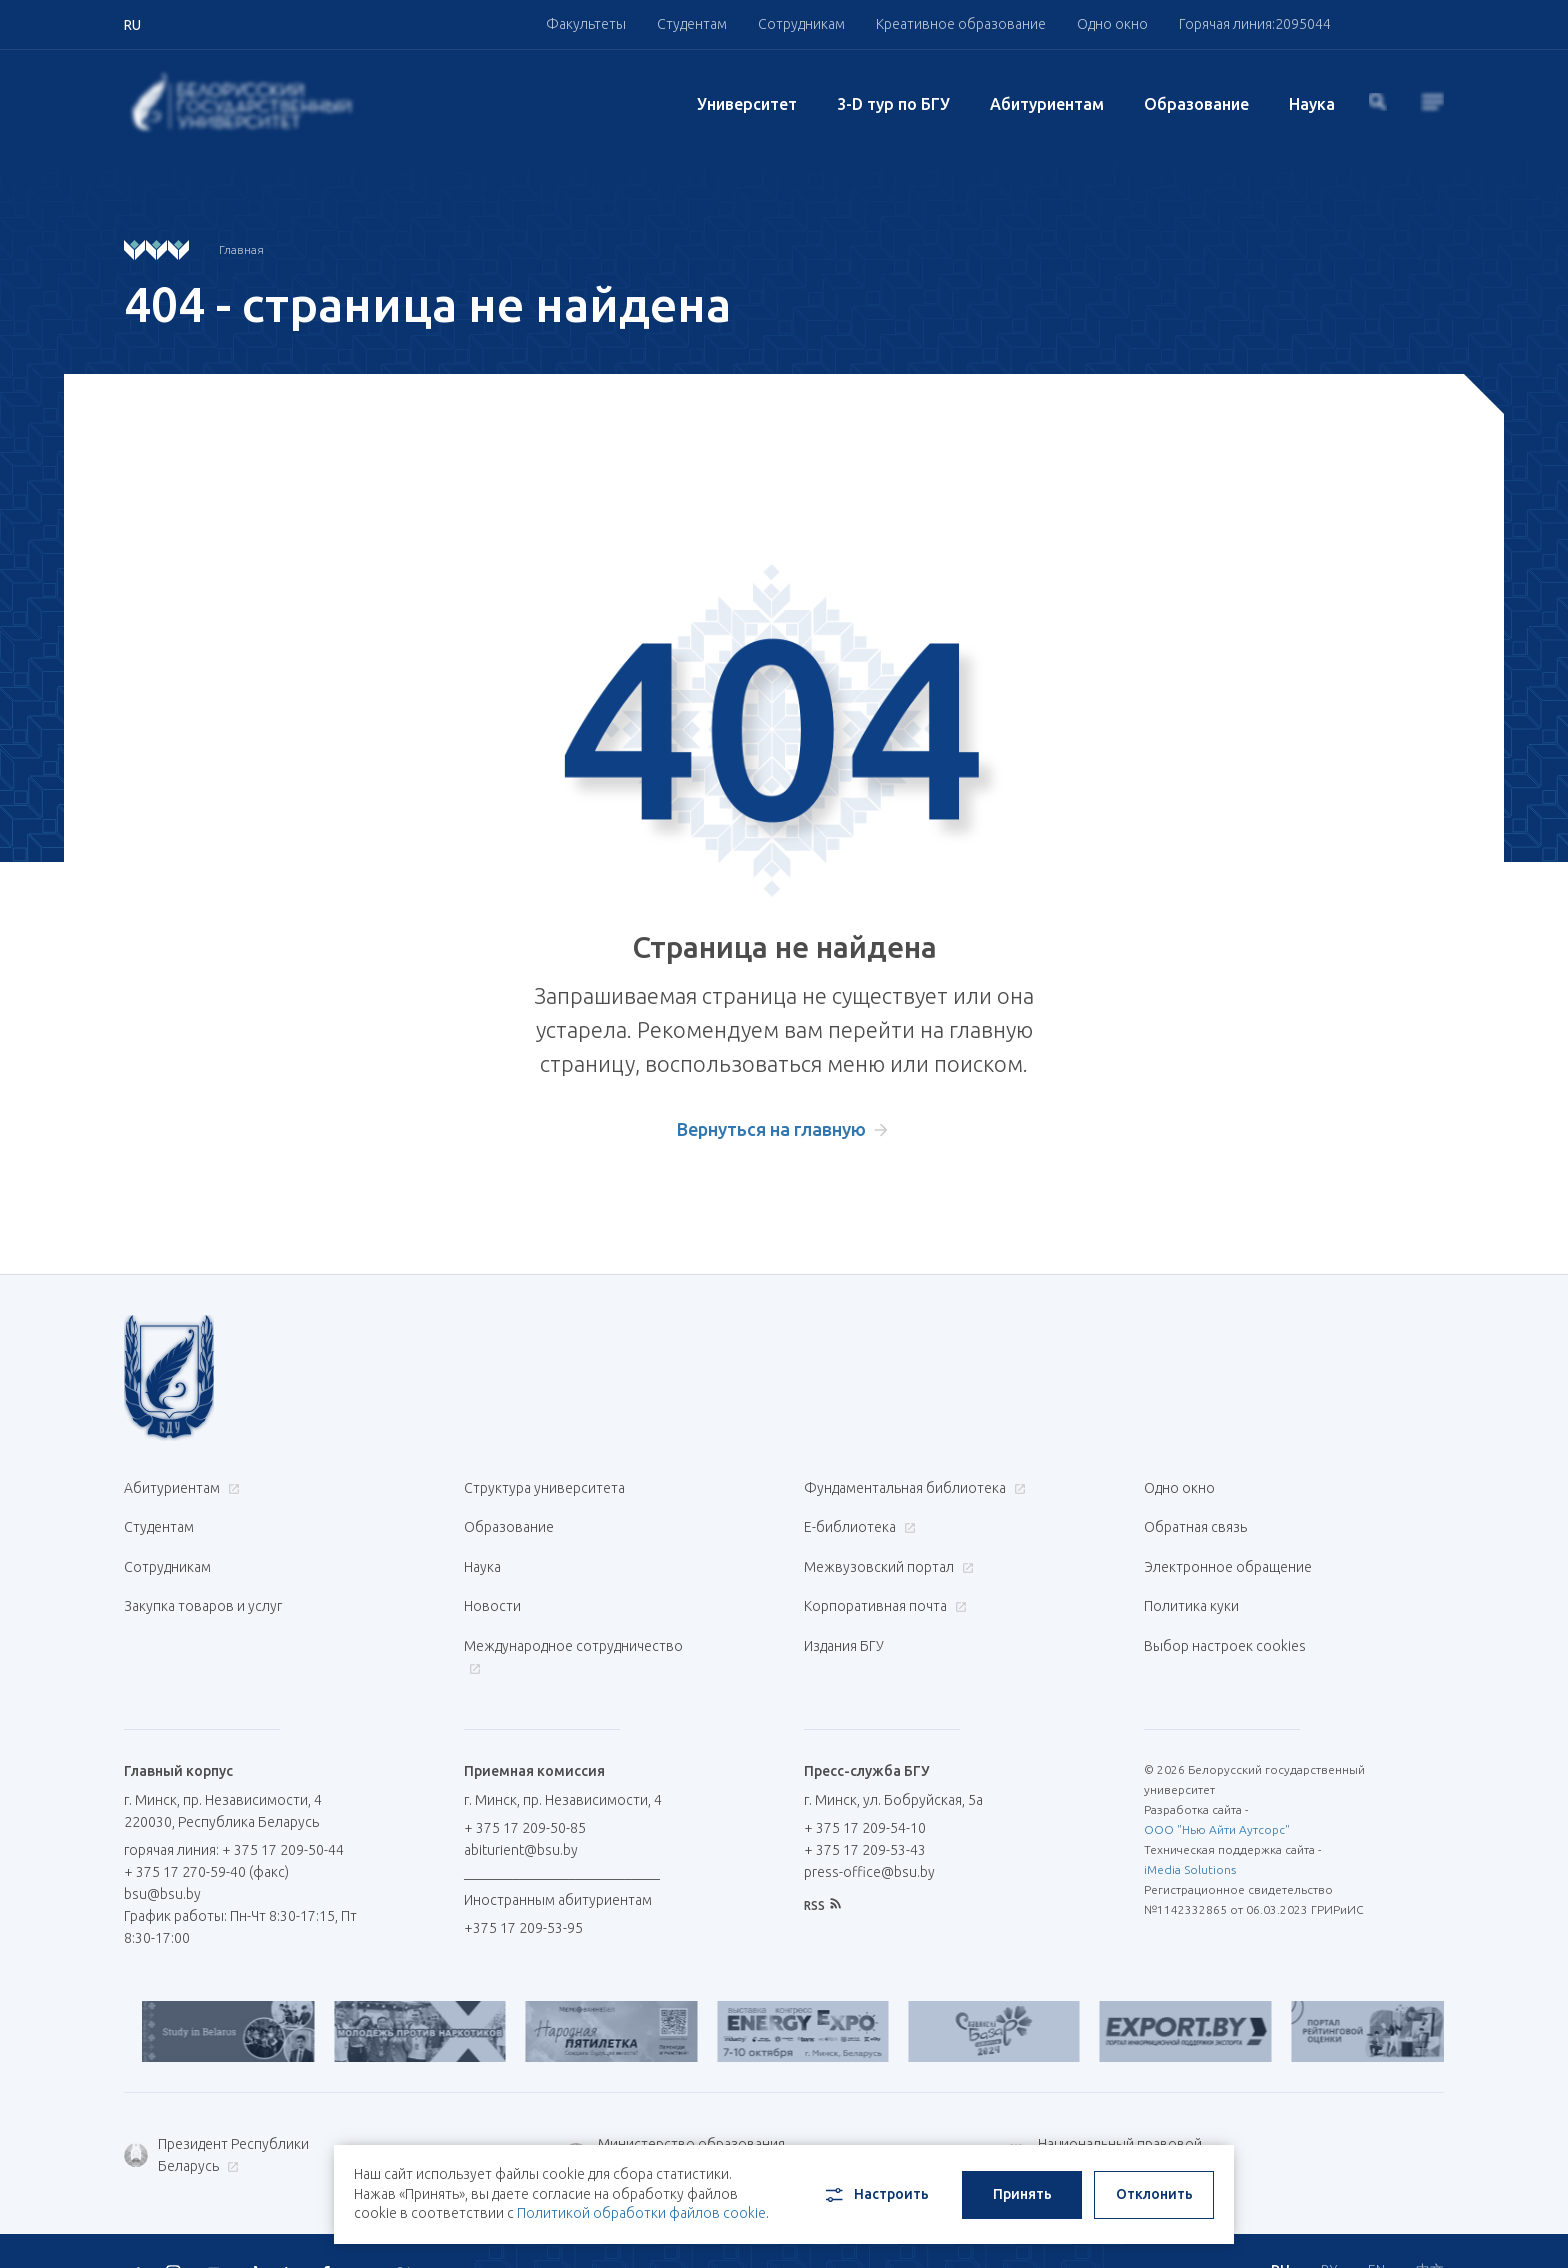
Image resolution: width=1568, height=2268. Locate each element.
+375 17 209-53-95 (523, 1891)
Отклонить (1154, 2184)
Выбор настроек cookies (1225, 1616)
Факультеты (586, 24)
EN (1376, 2228)
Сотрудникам (801, 24)
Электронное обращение (1228, 1552)
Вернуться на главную (771, 1129)
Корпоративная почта (883, 1584)
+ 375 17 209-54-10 (865, 1791)
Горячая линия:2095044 (1255, 24)
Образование (1196, 104)
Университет (747, 104)
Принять (1022, 2184)
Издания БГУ (844, 1616)
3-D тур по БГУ (893, 104)
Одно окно (1112, 24)
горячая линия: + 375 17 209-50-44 (234, 1813)
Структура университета (544, 1488)
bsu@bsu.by (162, 1857)
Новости (492, 1584)
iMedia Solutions (1190, 1832)
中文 (1430, 2228)
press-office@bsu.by (869, 1835)
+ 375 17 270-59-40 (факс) (206, 1835)
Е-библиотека (857, 1520)
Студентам (692, 24)
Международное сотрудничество (573, 1626)
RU (1280, 2228)
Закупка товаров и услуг (203, 1584)
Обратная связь (1195, 1520)
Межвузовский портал (886, 1552)
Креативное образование (961, 24)
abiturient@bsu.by (521, 1813)
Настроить (875, 2185)
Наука (1312, 104)
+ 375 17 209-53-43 (865, 1813)
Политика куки (1191, 1584)
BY (1329, 2228)
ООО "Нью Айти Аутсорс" (1217, 1792)
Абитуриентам (1047, 104)
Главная (241, 249)
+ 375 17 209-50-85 (525, 1791)
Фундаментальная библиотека (912, 1488)
